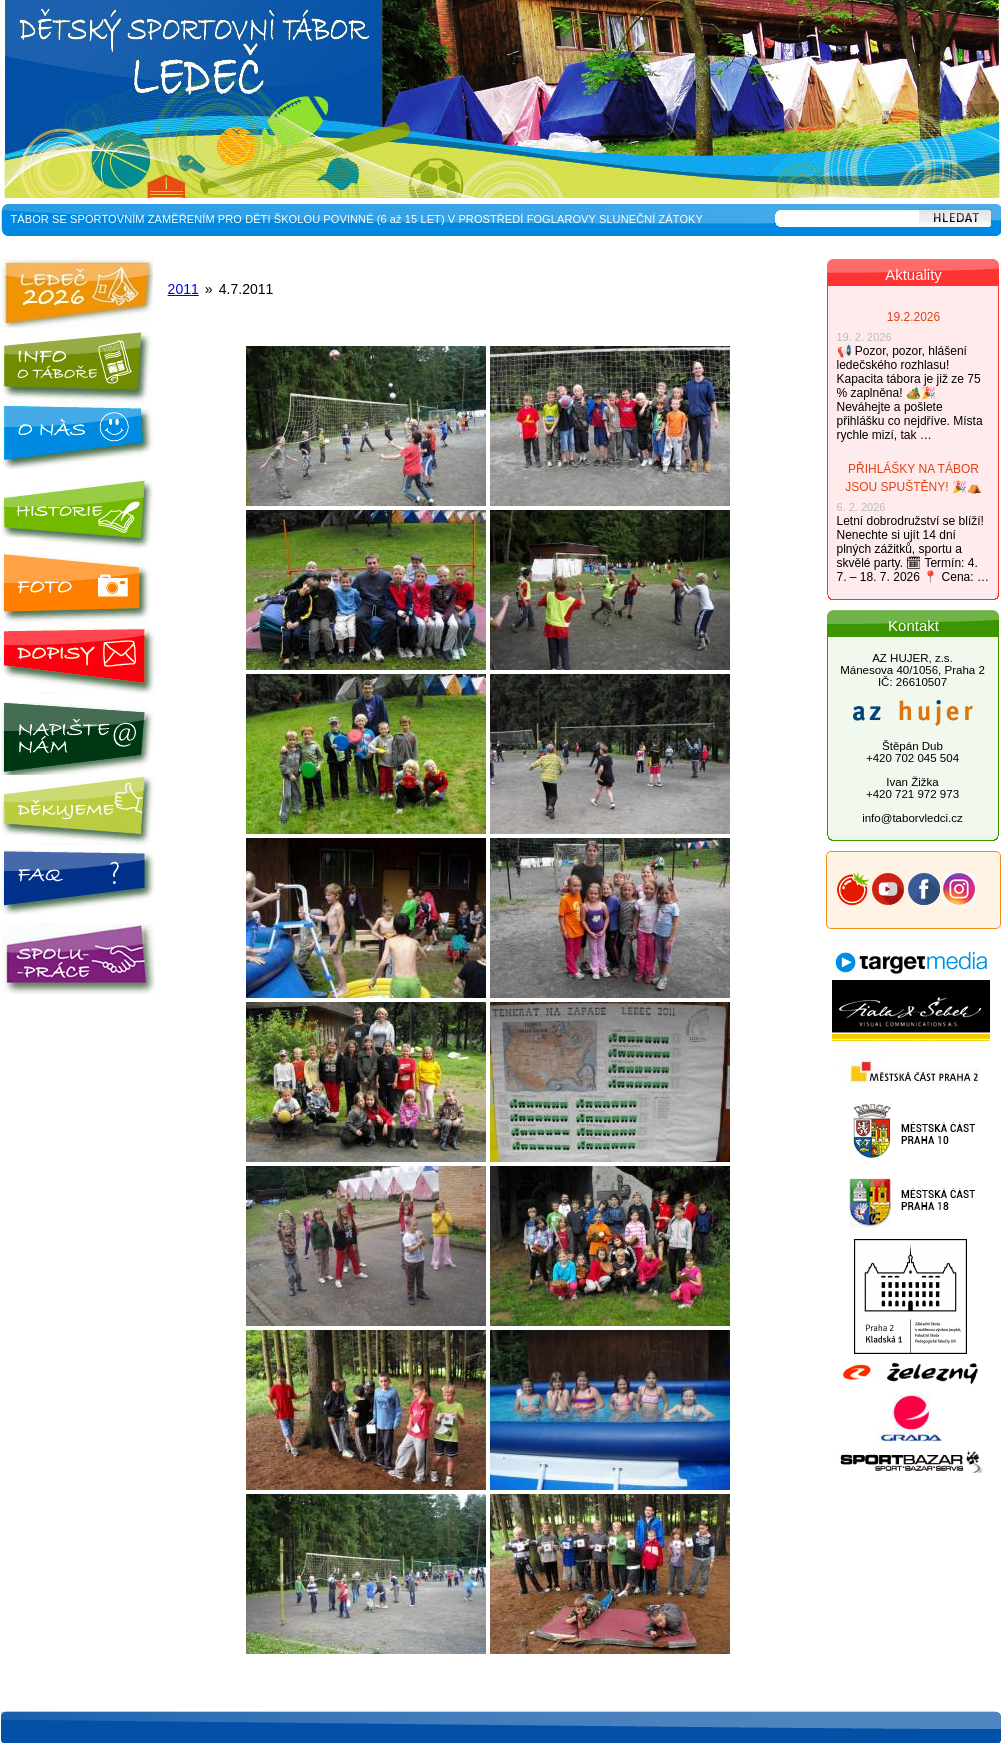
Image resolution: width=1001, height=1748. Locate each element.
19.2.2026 (913, 317)
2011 (183, 289)
